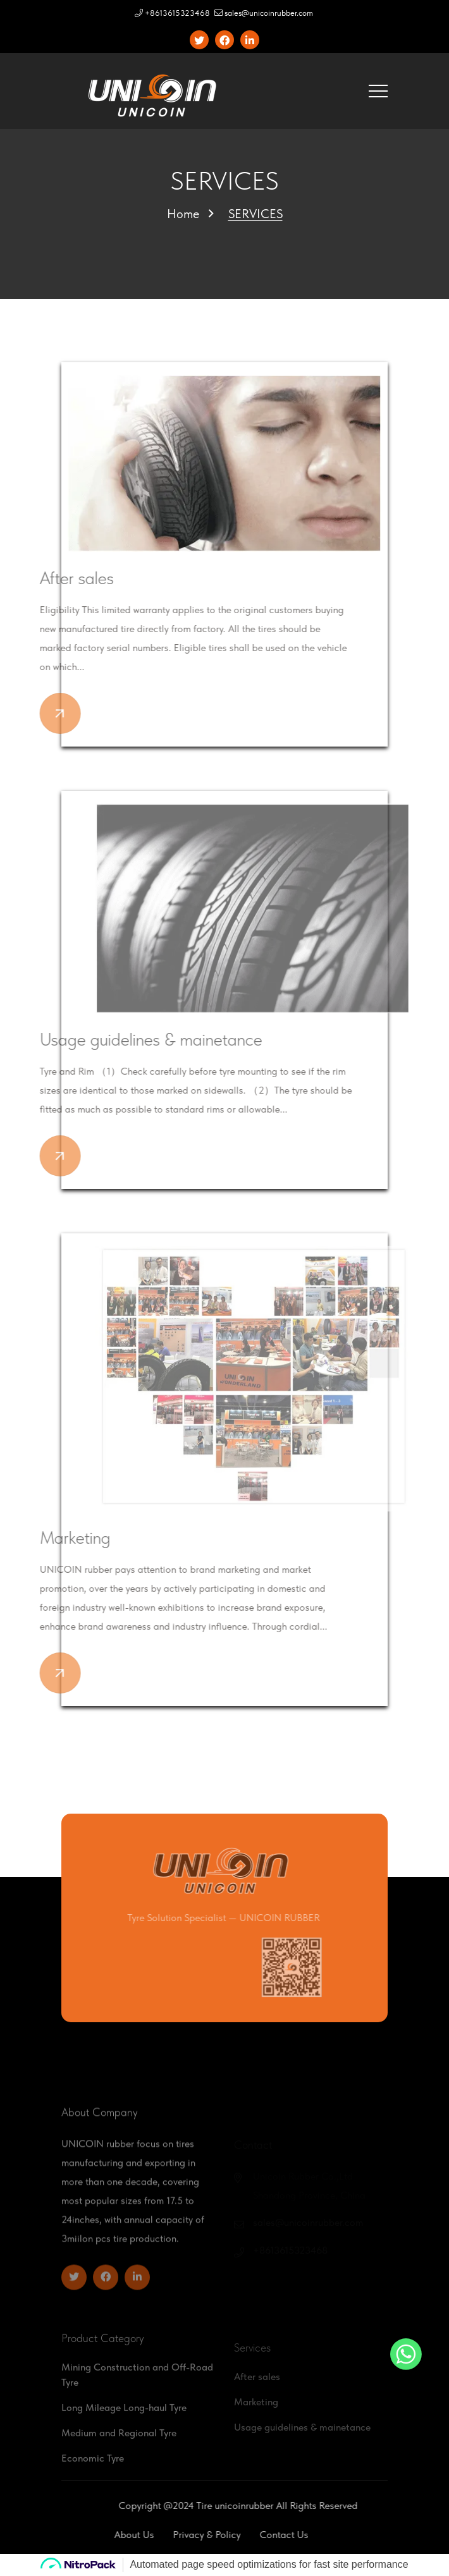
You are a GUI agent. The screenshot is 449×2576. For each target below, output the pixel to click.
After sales (52, 578)
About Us (105, 2535)
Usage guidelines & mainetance (126, 1039)
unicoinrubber (272, 2506)
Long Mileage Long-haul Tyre (124, 2430)
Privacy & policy (178, 2535)
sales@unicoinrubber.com (263, 13)
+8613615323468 (172, 13)
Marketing (50, 1537)
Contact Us (255, 2535)
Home (183, 213)
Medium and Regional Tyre (118, 2455)
